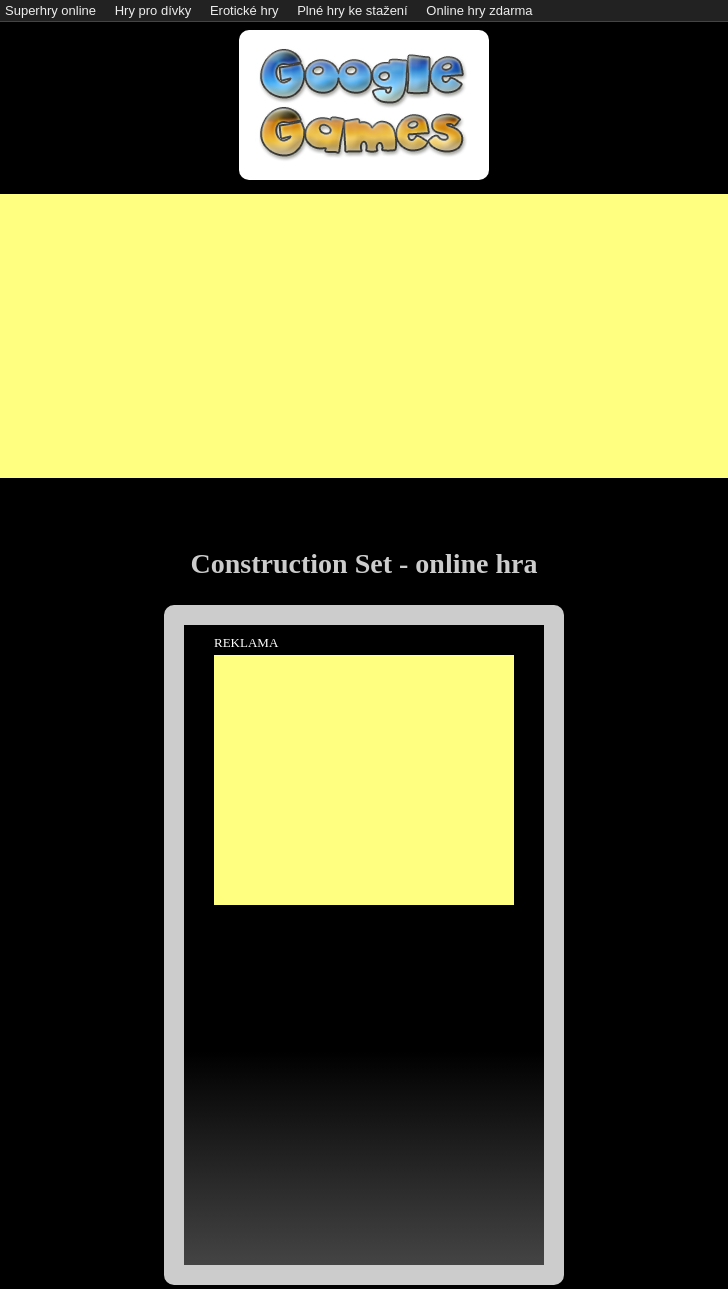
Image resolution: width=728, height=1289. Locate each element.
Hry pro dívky (153, 10)
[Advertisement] (364, 334)
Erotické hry (244, 10)
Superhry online (50, 10)
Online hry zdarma (479, 10)
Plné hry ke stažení (352, 10)
